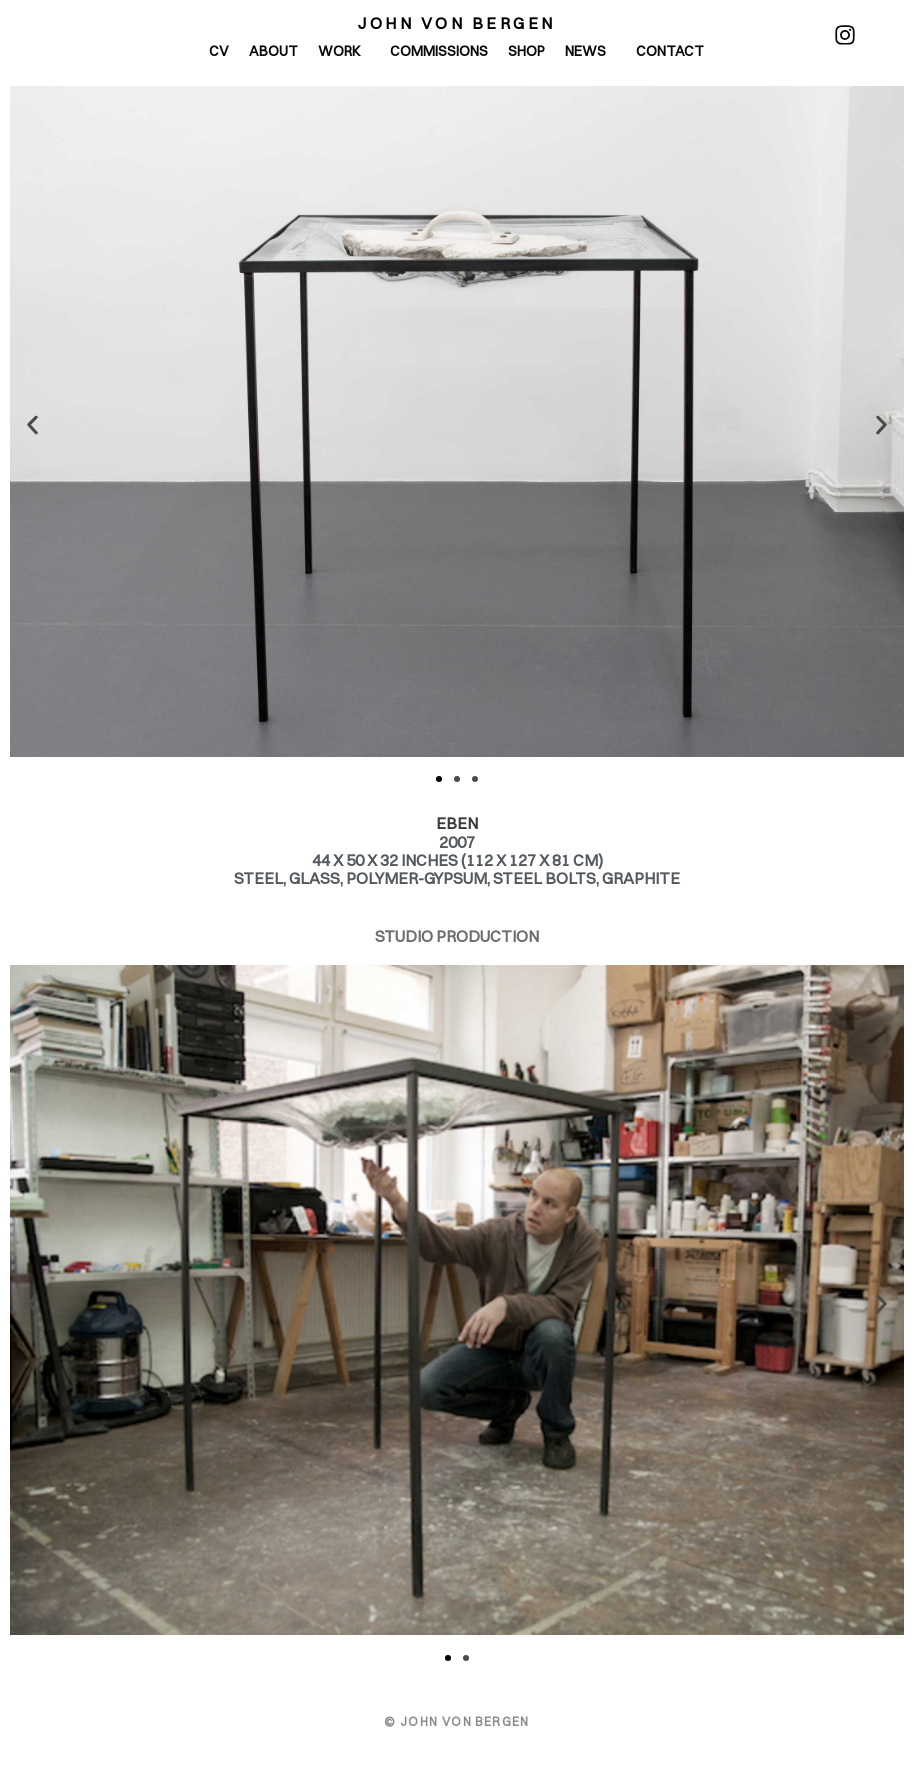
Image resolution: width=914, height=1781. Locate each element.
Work (344, 51)
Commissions (439, 51)
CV (219, 51)
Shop (526, 51)
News (590, 51)
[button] (32, 424)
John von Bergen (457, 23)
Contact (670, 51)
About (273, 51)
